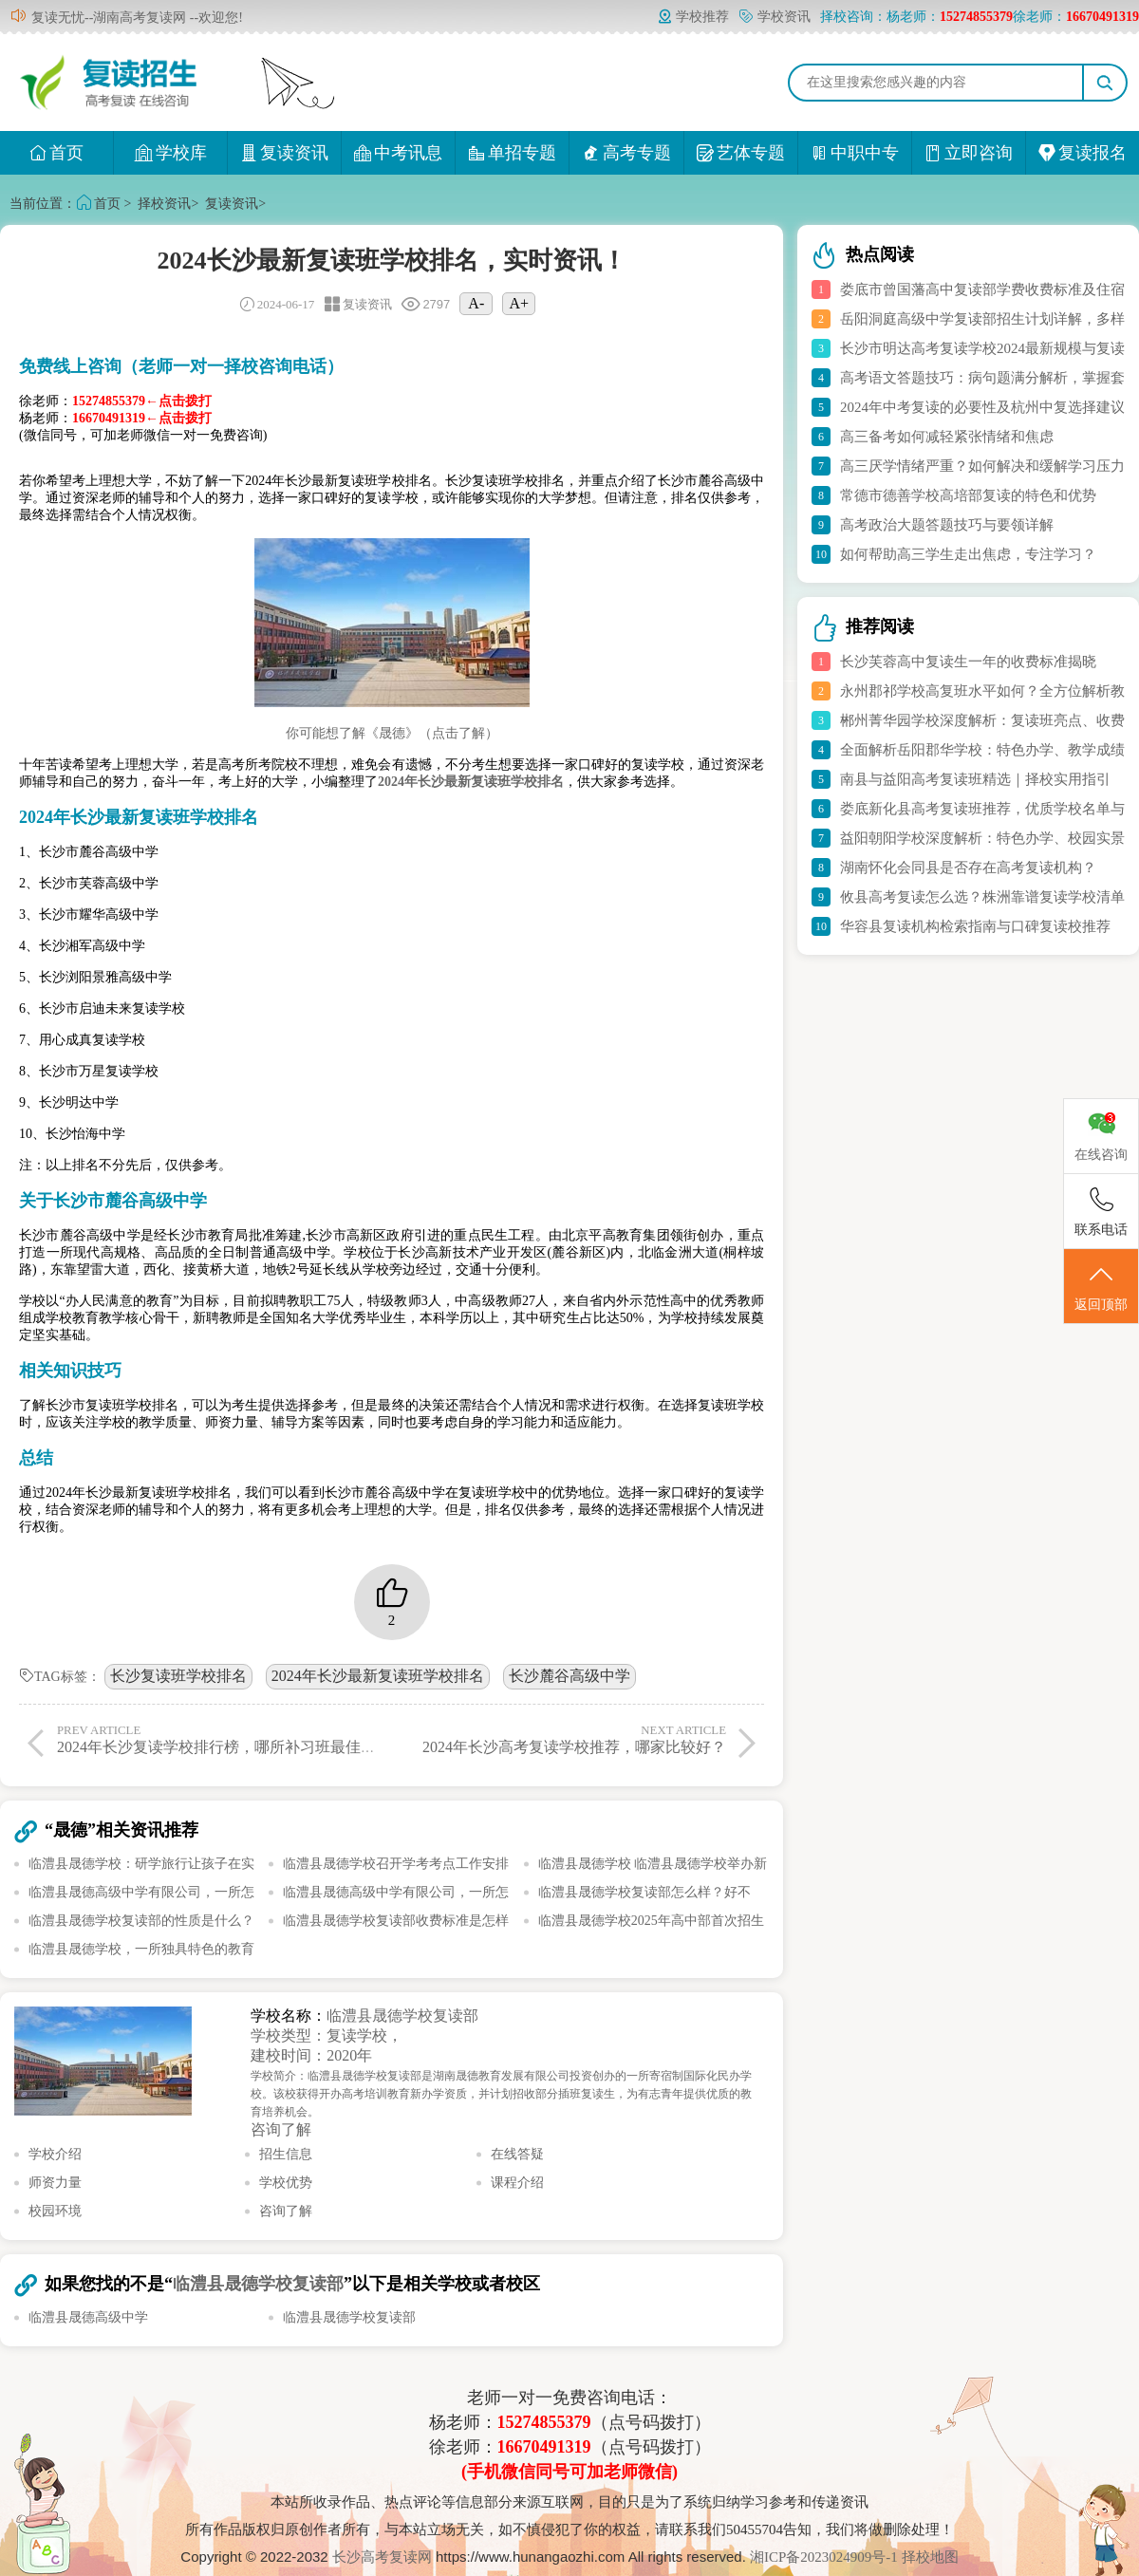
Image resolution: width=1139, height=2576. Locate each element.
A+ (520, 303)
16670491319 (544, 2446)
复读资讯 (284, 152)
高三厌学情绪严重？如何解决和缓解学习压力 (982, 466)
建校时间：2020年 (311, 2055)
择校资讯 (164, 203)
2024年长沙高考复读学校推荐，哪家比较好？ (562, 1739)
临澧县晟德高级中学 (88, 2317)
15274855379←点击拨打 (142, 401)
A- (476, 303)
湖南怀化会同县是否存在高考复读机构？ (968, 867)
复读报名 (1082, 152)
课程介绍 (517, 2182)
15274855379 (544, 2422)
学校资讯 (774, 16)
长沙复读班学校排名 (178, 1676)
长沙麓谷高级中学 (569, 1676)
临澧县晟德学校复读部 (402, 2015)
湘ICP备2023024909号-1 (826, 2557)
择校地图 (930, 2557)
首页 (56, 152)
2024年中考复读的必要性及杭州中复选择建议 (982, 407)
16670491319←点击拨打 (142, 418)
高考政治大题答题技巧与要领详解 (947, 524)
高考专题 (627, 152)
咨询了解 (281, 2129)
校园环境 (55, 2211)
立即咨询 (968, 152)
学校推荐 (693, 16)
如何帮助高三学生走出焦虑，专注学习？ (968, 554)
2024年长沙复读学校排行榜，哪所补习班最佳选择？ (231, 1739)
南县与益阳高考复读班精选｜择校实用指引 (975, 779)
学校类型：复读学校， (326, 2035)
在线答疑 (517, 2154)
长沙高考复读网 (382, 2557)
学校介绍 (55, 2154)
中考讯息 (398, 152)
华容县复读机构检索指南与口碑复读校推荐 (975, 926)
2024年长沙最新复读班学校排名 (377, 1676)
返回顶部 (1101, 1287)
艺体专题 (741, 152)
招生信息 (285, 2154)
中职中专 (855, 152)
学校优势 (285, 2182)
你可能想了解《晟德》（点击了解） (392, 733)
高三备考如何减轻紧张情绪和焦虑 (947, 436)
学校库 (170, 152)
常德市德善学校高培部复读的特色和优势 (968, 495)
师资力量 (55, 2182)
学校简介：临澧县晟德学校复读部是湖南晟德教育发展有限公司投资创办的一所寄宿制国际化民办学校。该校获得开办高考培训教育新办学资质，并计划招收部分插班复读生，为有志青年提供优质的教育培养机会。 (501, 2094)
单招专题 (512, 152)
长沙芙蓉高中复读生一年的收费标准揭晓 (968, 661)
